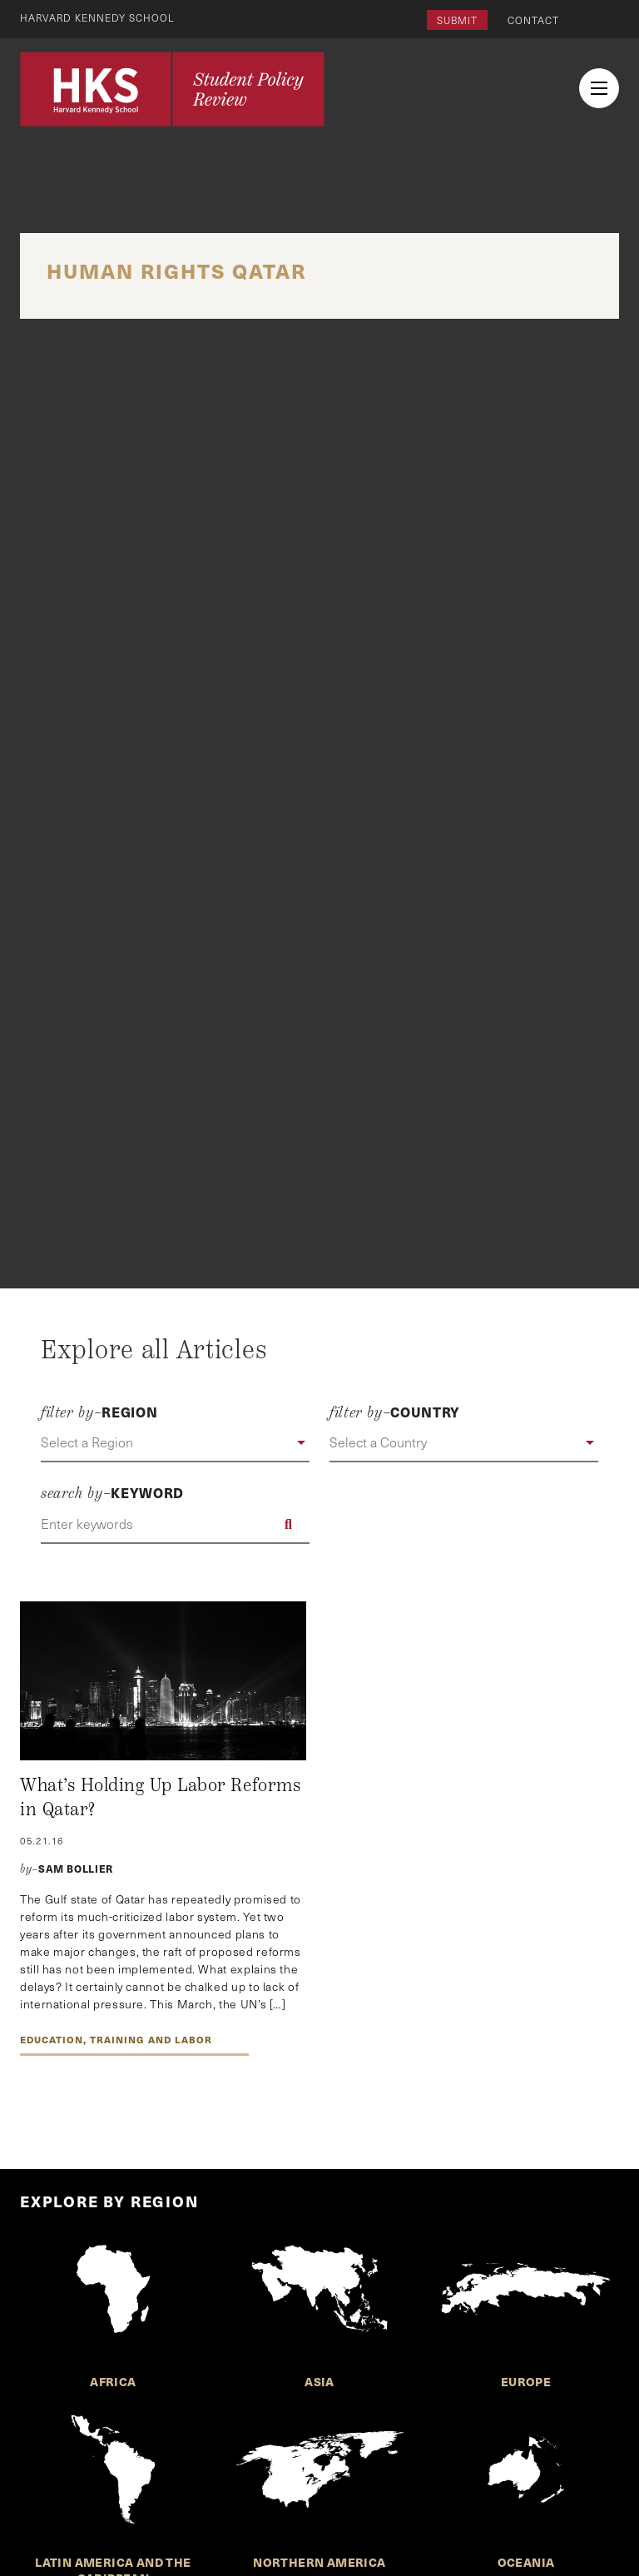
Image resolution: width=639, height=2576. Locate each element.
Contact (533, 20)
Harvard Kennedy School (98, 17)
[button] (175, 1443)
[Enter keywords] (175, 1524)
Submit (457, 20)
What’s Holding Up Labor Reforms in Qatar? (160, 1798)
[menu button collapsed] (599, 88)
